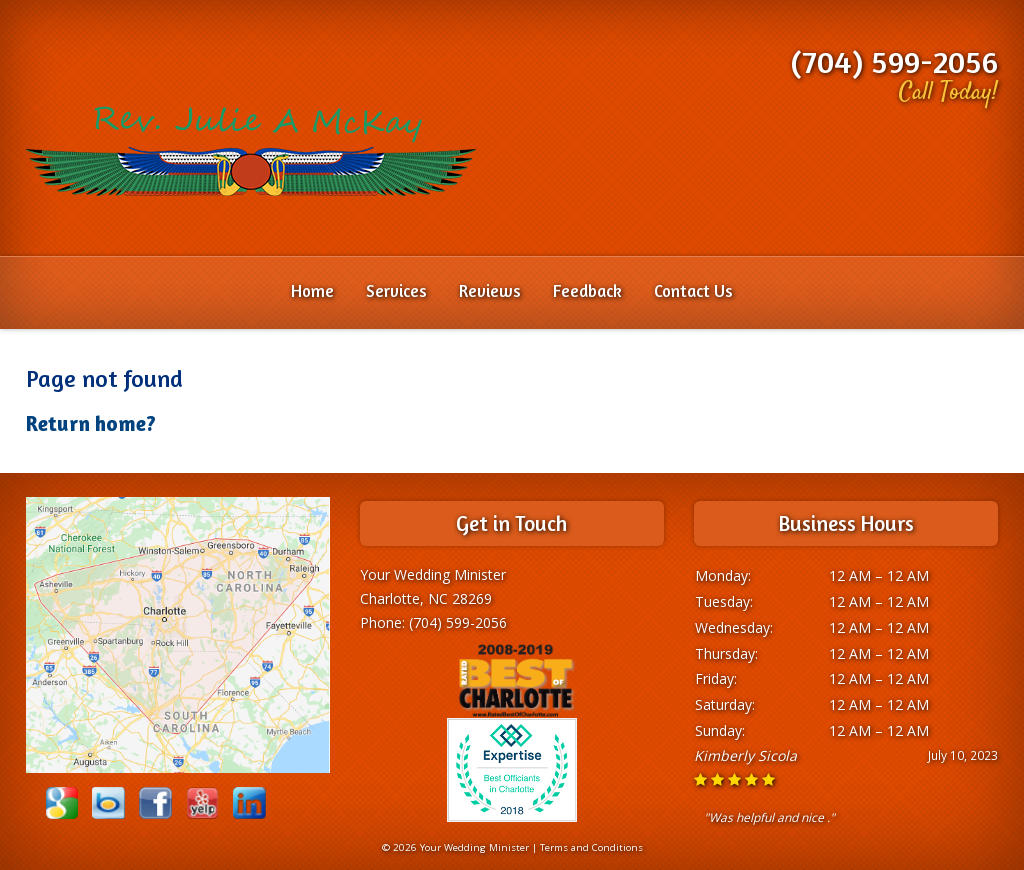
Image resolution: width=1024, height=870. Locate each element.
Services (396, 291)
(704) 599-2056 (894, 61)
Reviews (490, 291)
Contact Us (693, 291)
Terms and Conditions (591, 847)
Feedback (587, 291)
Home (312, 291)
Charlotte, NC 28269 (426, 598)
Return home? (91, 423)
